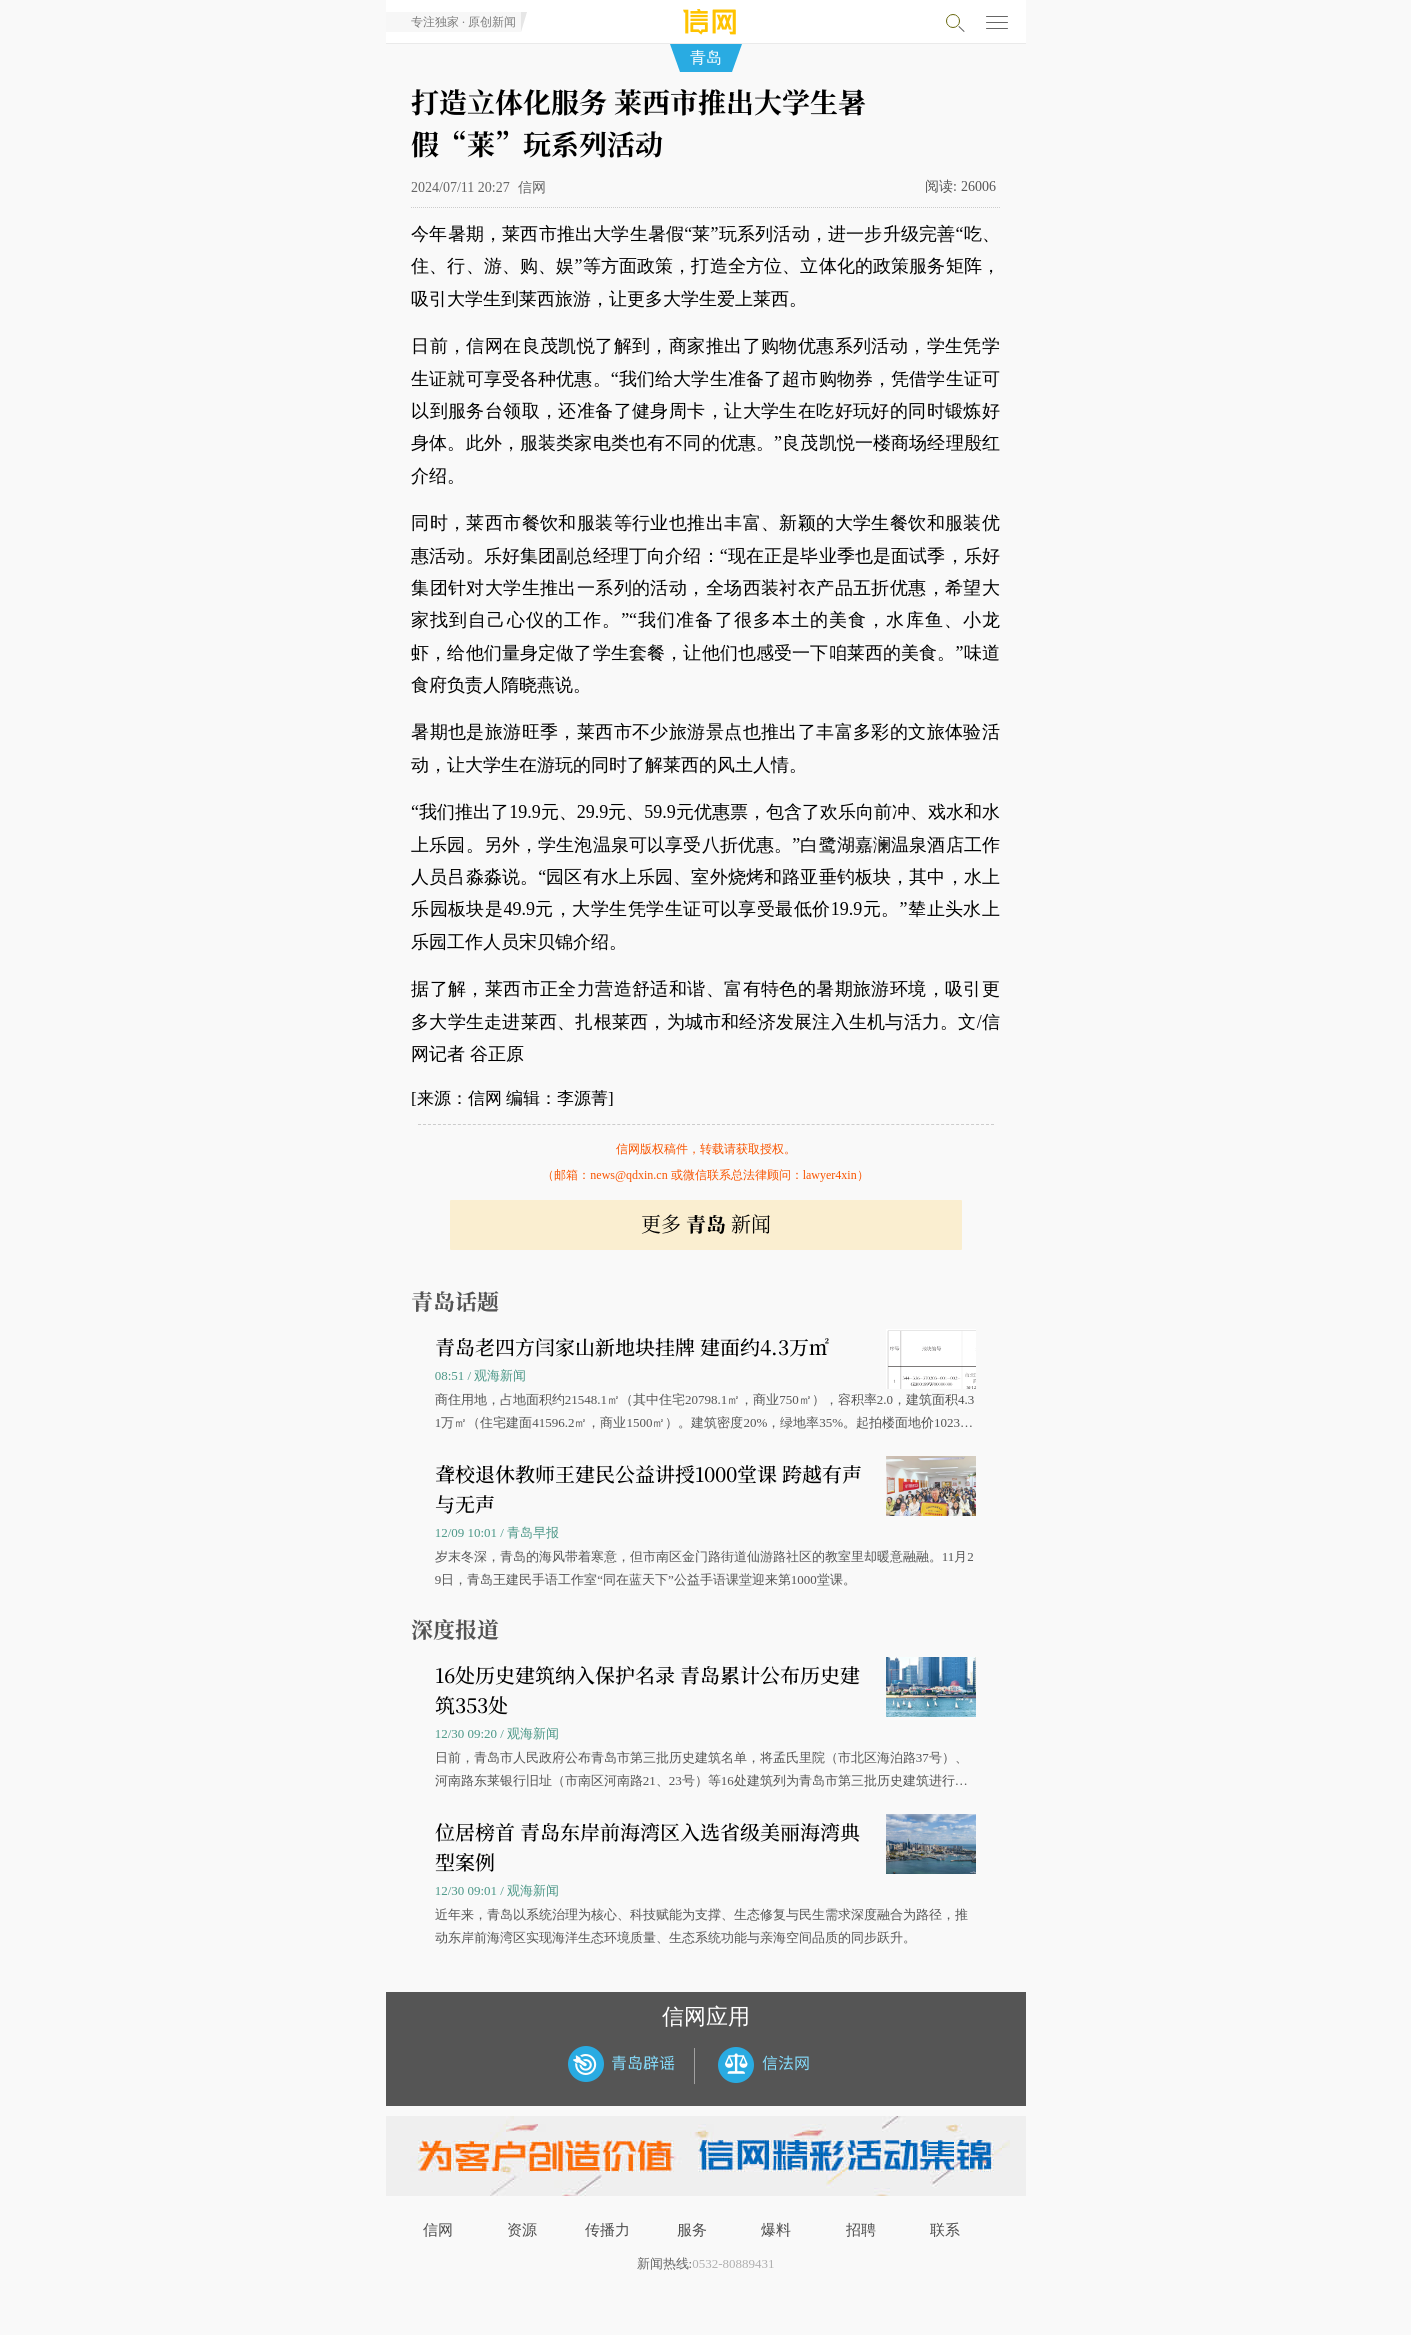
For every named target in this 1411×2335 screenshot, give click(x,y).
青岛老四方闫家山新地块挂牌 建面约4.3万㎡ (632, 1346)
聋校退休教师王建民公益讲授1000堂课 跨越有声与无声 (648, 1488)
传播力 (607, 2230)
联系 (945, 2230)
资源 (522, 2230)
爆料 (776, 2230)
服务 (692, 2230)
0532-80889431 (733, 2263)
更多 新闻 (706, 1223)
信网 (438, 2230)
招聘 (861, 2230)
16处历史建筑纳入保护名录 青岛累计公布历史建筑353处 (647, 1689)
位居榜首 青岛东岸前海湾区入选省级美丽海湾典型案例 (647, 1846)
